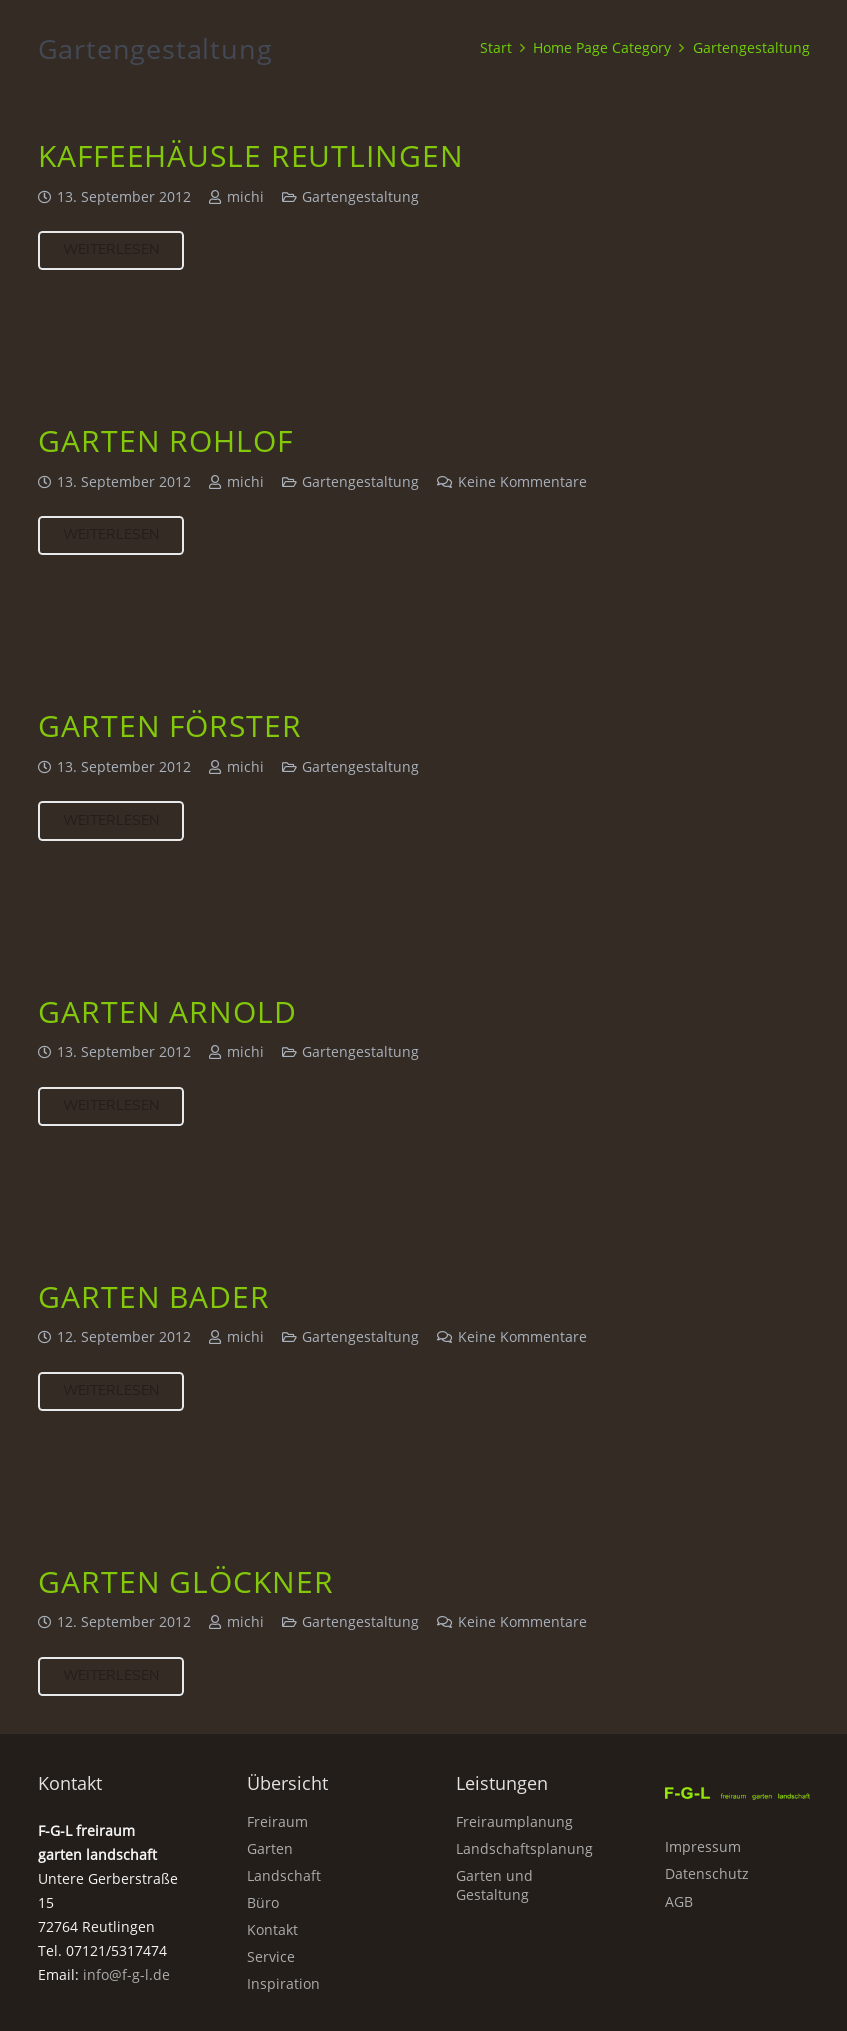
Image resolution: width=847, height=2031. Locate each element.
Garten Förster (170, 726)
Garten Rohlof (165, 440)
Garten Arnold (167, 1011)
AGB (679, 1901)
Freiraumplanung (514, 1821)
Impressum (703, 1846)
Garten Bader (154, 1296)
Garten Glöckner (186, 1581)
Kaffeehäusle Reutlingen (251, 155)
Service (271, 1956)
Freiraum (277, 1821)
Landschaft (284, 1875)
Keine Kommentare (521, 482)
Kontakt (272, 1929)
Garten (270, 1848)
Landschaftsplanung (524, 1848)
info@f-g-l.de (126, 1974)
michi (244, 197)
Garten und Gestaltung (494, 1885)
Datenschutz (707, 1873)
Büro (263, 1902)
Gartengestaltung (360, 197)
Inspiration (283, 1983)
